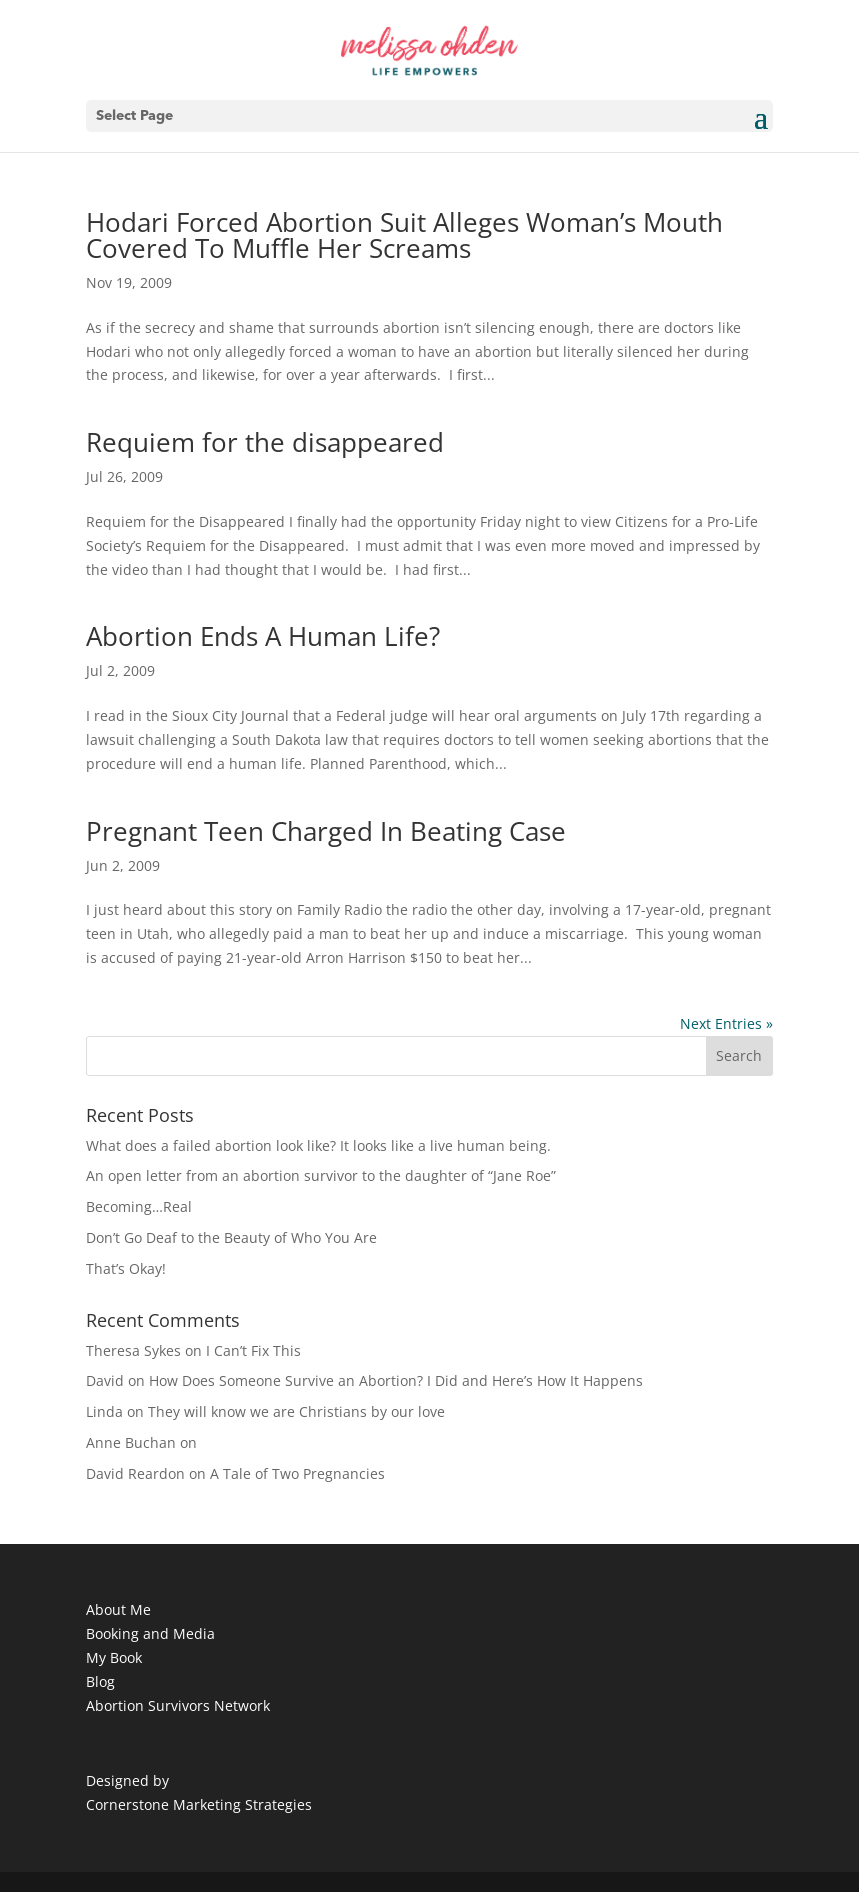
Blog (100, 1681)
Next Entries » (726, 1023)
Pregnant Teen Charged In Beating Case (326, 831)
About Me (118, 1609)
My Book (114, 1657)
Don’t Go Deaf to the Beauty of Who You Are (231, 1237)
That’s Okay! (126, 1268)
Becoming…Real (139, 1206)
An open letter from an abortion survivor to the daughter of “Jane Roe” (321, 1175)
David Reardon (135, 1473)
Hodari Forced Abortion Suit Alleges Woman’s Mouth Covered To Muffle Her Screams (404, 235)
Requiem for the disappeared (265, 442)
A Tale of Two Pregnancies (297, 1473)
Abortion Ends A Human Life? (263, 636)
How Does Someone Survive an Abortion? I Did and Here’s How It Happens (396, 1380)
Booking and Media (150, 1633)
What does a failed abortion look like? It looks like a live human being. (318, 1145)
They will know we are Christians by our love (296, 1411)
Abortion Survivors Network (178, 1705)
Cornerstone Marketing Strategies (199, 1804)
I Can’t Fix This (253, 1350)
